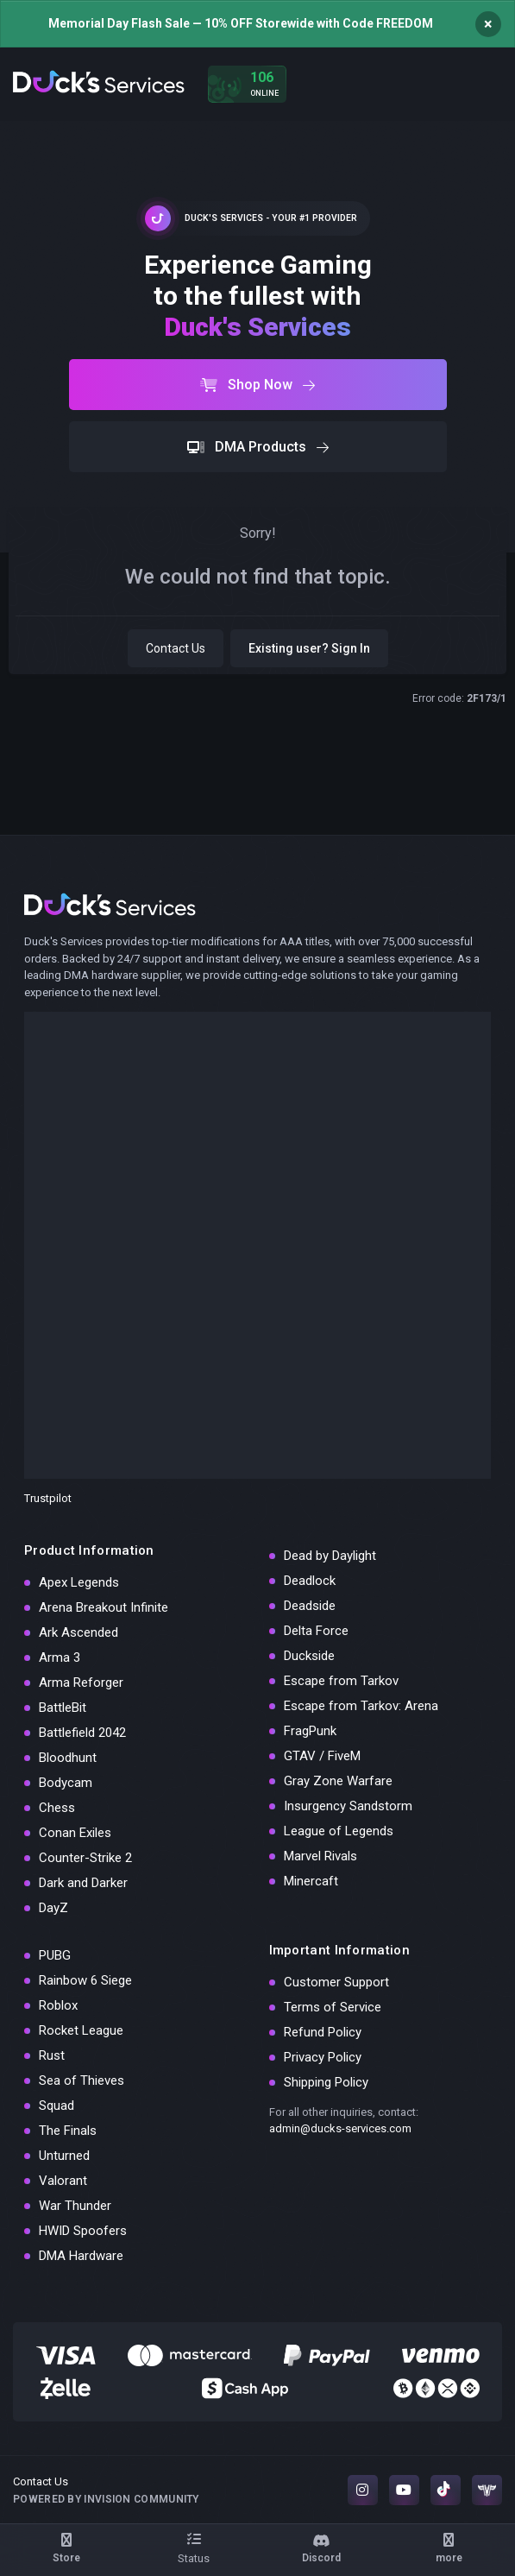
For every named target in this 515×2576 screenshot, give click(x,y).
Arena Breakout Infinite (103, 1607)
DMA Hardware (81, 2255)
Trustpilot (48, 1498)
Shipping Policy (326, 2082)
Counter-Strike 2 (85, 1858)
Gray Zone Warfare (338, 1781)
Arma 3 (59, 1657)
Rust (52, 2055)
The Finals (68, 2130)
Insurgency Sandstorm (348, 1806)
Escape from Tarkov (341, 1681)
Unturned (64, 2155)
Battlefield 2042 (82, 1732)
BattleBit (62, 1707)
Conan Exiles (75, 1832)
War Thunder (75, 2205)
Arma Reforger (81, 1682)
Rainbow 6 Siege (85, 1980)
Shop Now (257, 384)
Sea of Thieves (81, 2080)
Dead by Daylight (330, 1555)
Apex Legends (79, 1582)
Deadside (310, 1605)
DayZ (53, 1908)
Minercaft (311, 1881)
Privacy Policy (322, 2057)
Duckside (309, 1656)
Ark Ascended (78, 1632)
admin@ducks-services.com (340, 2128)
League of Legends (338, 1831)
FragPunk (310, 1731)
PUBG (55, 1955)
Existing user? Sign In (309, 648)
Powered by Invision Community (106, 2499)
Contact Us (175, 648)
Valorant (63, 2180)
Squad (56, 2105)
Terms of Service (332, 2007)
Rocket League (81, 2030)
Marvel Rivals (320, 1856)
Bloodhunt (68, 1757)
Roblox (58, 2005)
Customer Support (336, 1982)
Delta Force (316, 1630)
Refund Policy (322, 2032)
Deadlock (310, 1580)
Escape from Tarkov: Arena (361, 1706)
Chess (57, 1807)
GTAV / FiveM (322, 1756)
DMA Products (258, 447)
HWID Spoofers (83, 2230)
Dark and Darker (83, 1883)
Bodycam (65, 1782)
